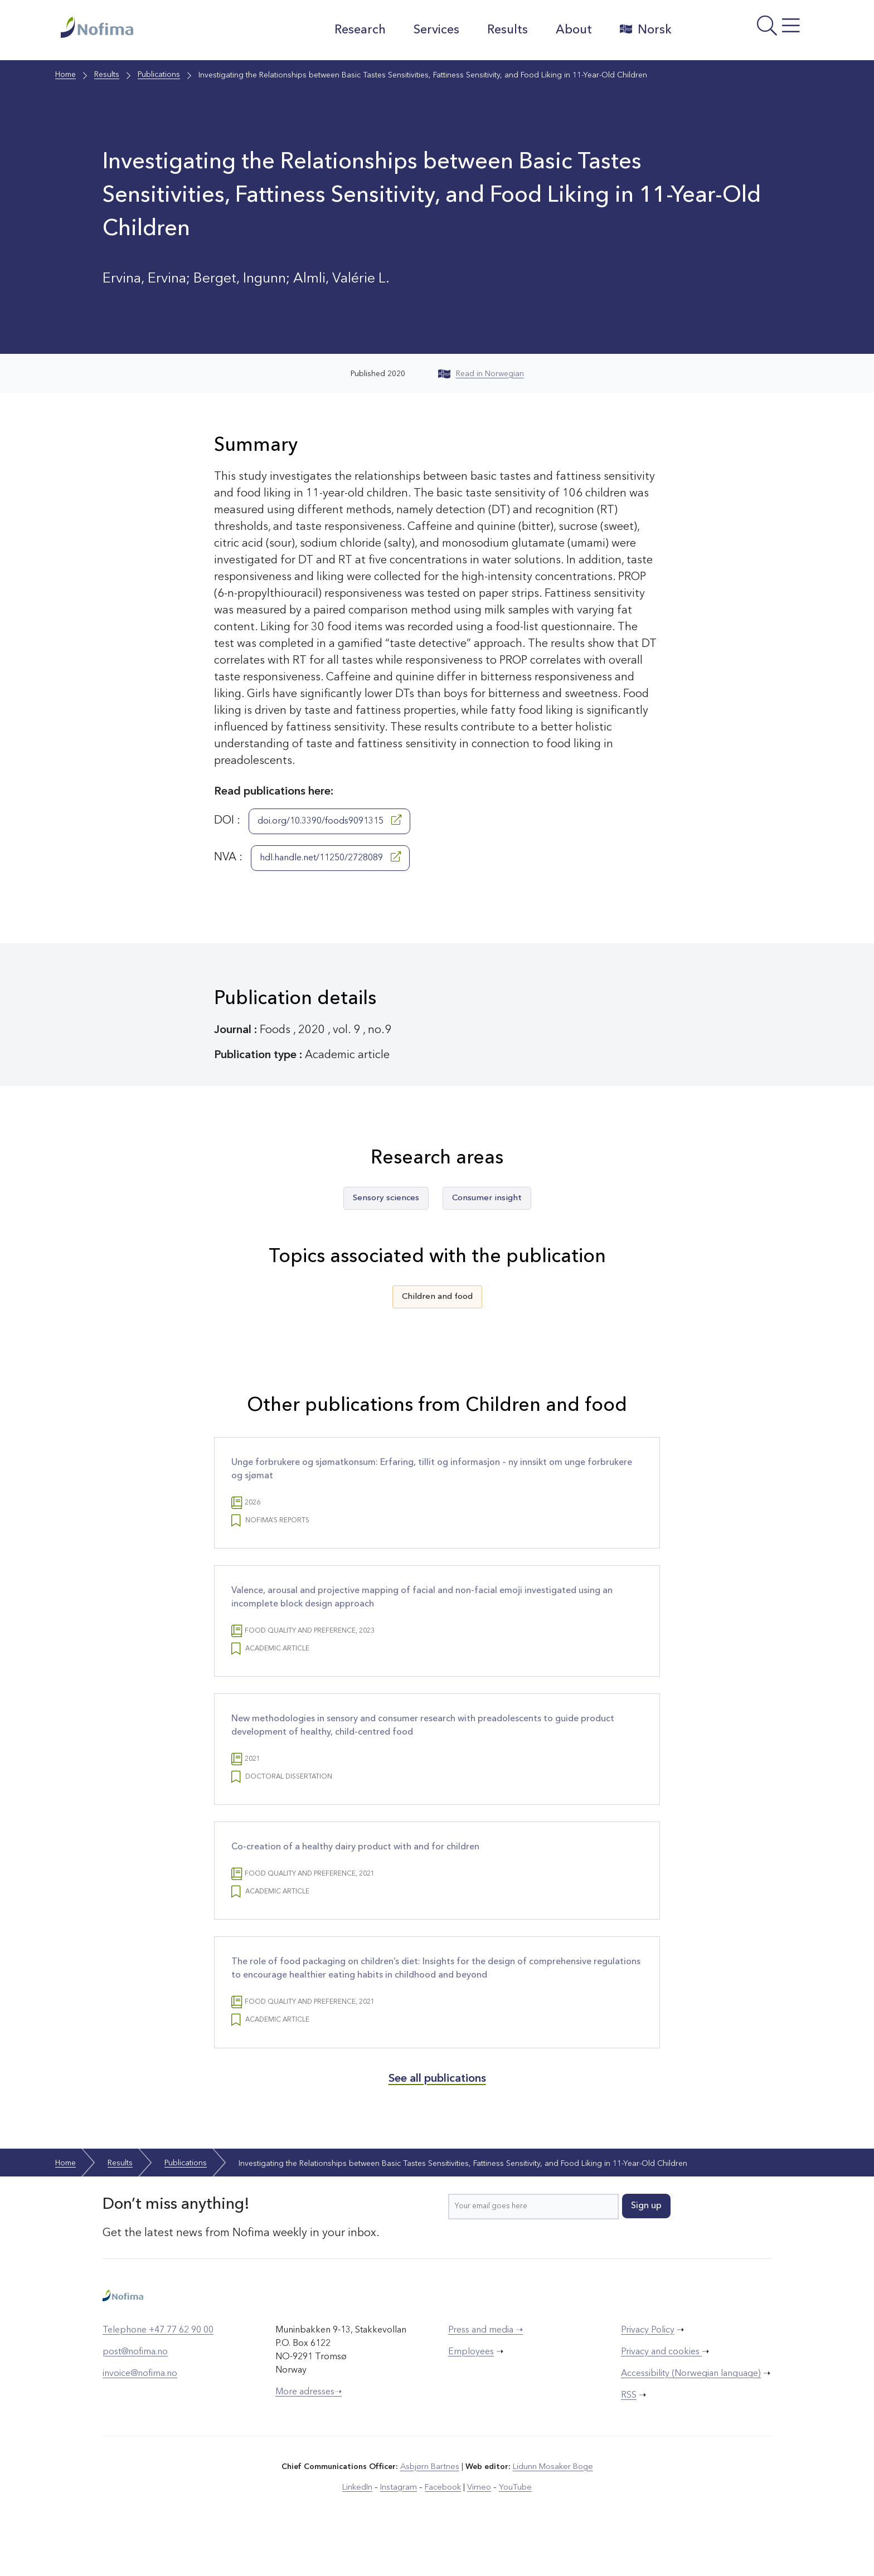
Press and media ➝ (485, 2368)
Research (357, 30)
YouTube (513, 2525)
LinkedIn (360, 2525)
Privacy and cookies (661, 2390)
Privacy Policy (647, 2368)
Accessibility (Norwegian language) (691, 2412)
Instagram (400, 2525)
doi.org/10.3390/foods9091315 (329, 820)
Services (434, 30)
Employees (471, 2390)
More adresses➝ (308, 2430)
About (571, 30)
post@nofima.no (135, 2390)
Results (504, 30)
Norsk (643, 29)
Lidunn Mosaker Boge (552, 2505)
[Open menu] (746, 33)
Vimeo (478, 2525)
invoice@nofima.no (140, 2412)
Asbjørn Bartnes (430, 2505)
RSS (629, 2433)
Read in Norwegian (481, 374)
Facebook (443, 2525)
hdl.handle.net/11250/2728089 (330, 857)
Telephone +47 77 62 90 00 (158, 2368)
